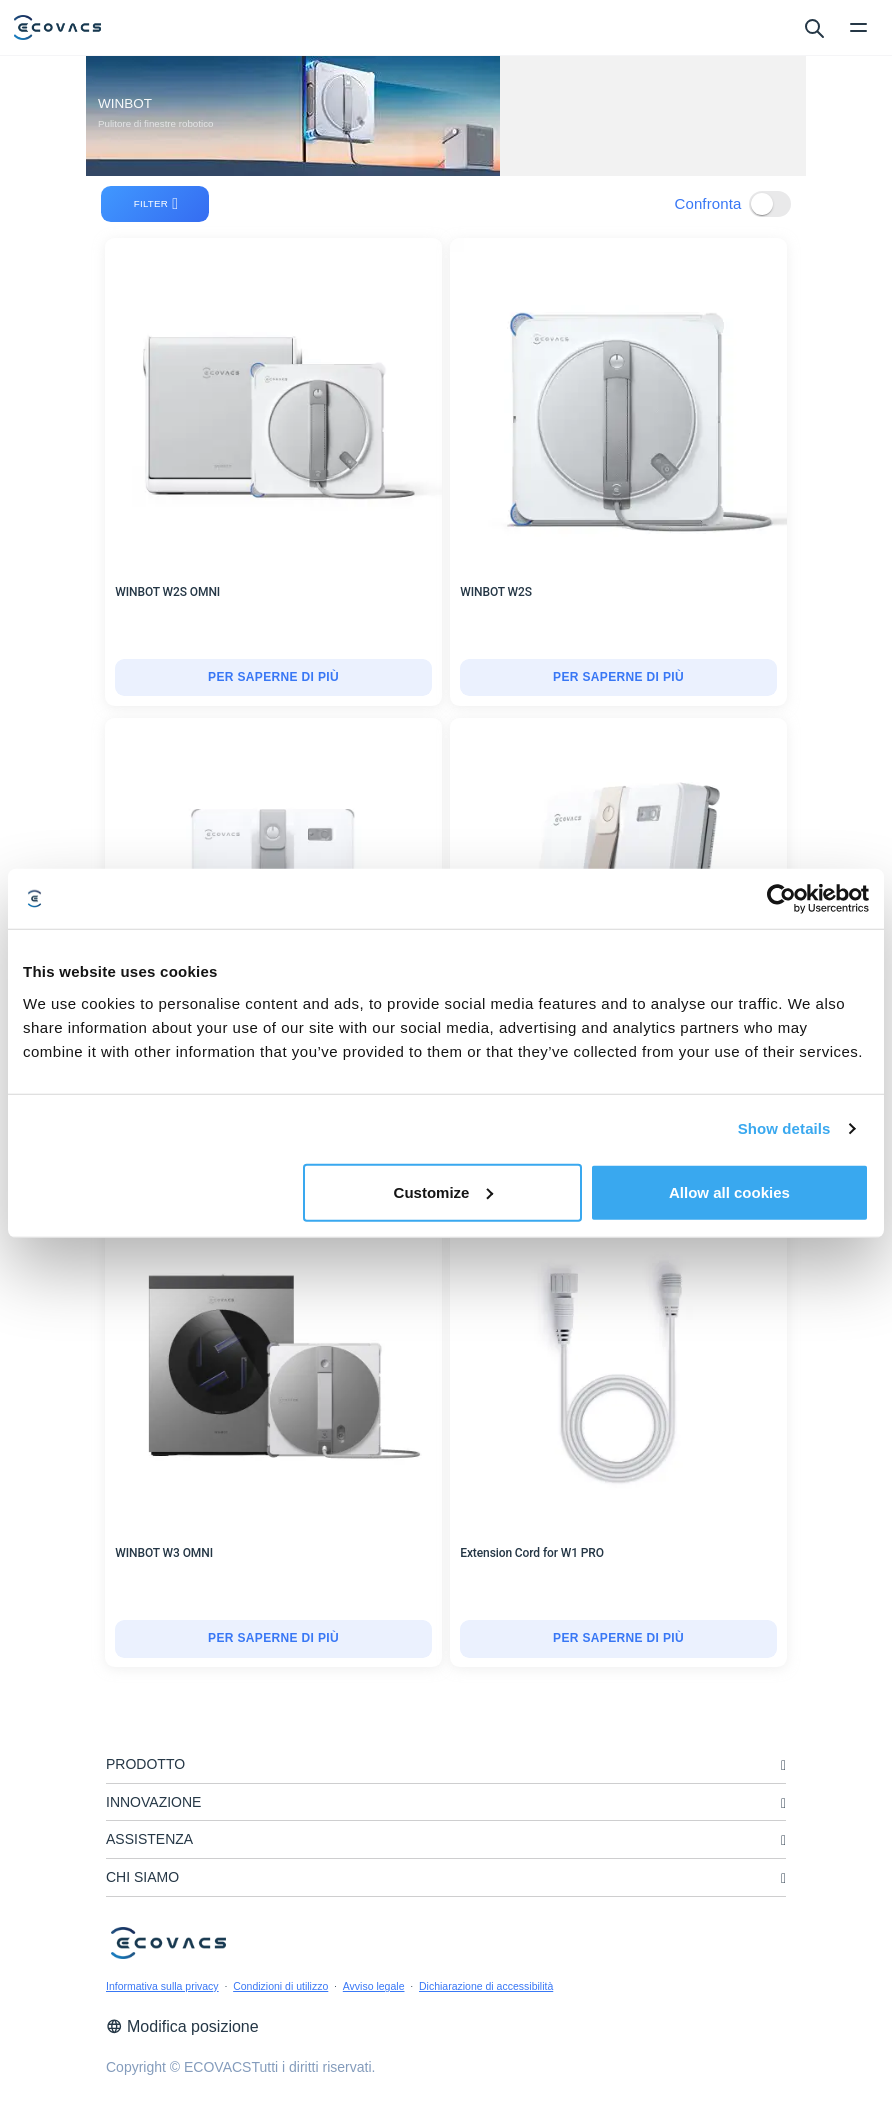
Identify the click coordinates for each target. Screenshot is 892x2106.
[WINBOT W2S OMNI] (273, 678)
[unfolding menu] (783, 1765)
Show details (784, 1128)
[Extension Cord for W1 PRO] (618, 1639)
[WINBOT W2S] (618, 678)
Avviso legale (374, 1986)
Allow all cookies (729, 1191)
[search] (813, 27)
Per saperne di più (273, 677)
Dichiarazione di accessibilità (486, 1986)
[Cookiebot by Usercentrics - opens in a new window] (781, 899)
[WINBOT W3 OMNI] (273, 1639)
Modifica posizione (182, 2026)
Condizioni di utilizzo (280, 1986)
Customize (444, 1191)
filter (156, 204)
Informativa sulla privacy (162, 1986)
